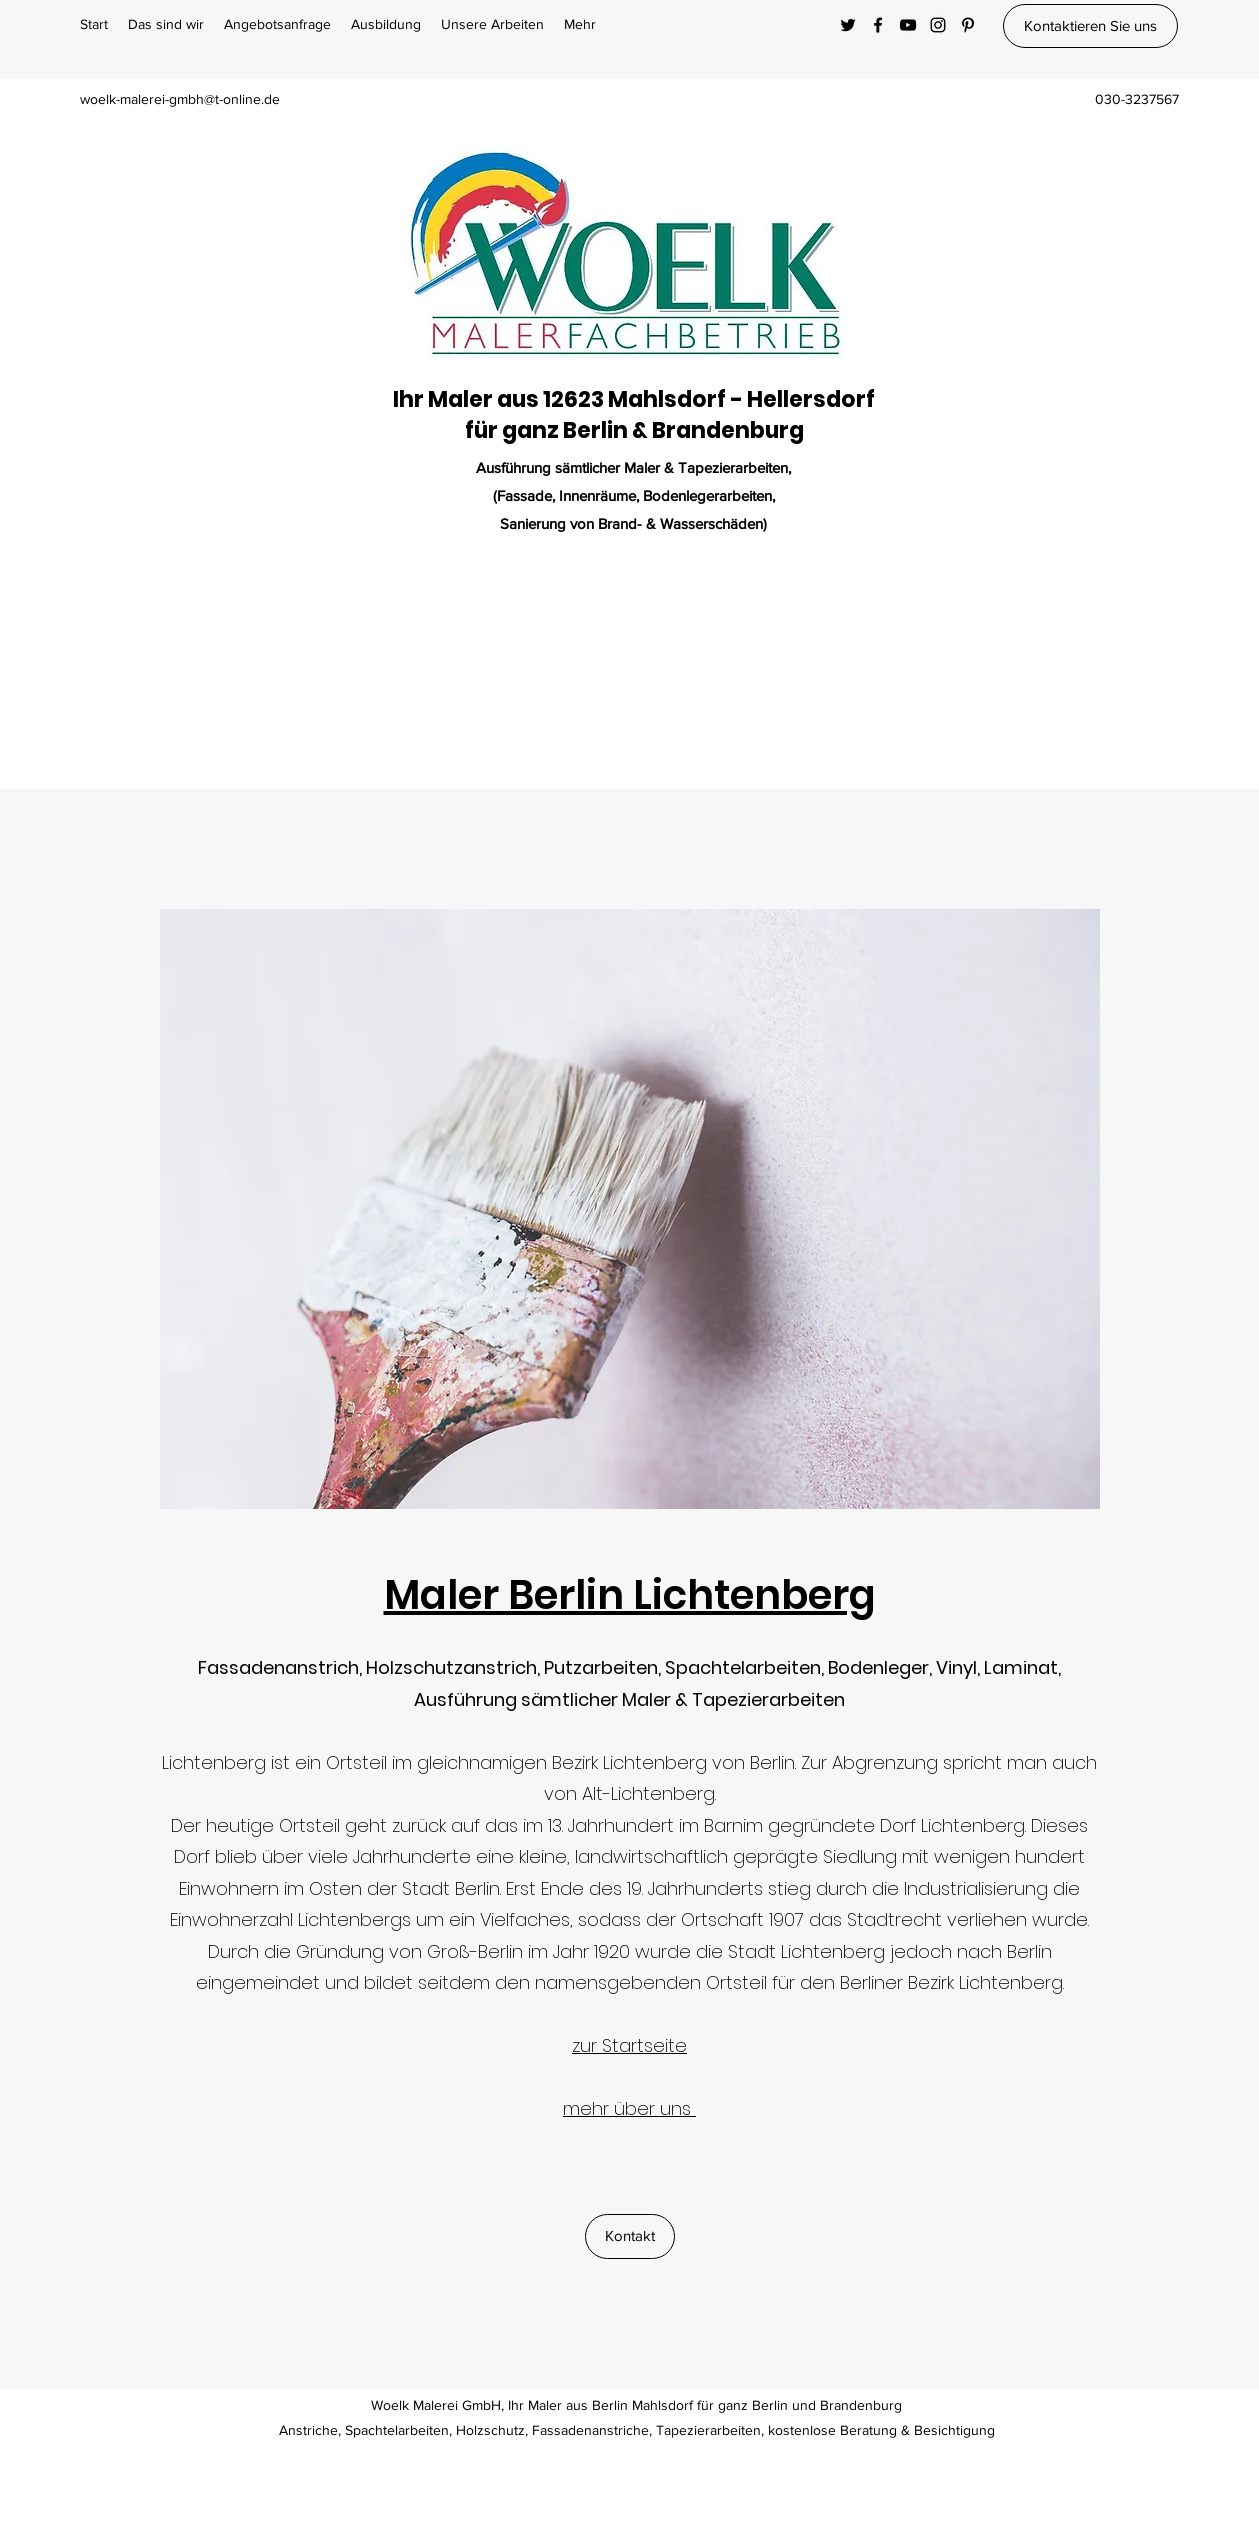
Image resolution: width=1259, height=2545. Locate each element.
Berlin (772, 1762)
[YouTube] (908, 25)
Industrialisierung (976, 1888)
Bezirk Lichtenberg (629, 1762)
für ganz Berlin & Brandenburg (634, 430)
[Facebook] (878, 25)
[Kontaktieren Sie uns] (1090, 26)
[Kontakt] (630, 2236)
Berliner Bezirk (897, 1982)
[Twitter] (848, 25)
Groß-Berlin (475, 1951)
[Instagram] (938, 25)
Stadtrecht (894, 1919)
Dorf (898, 1825)
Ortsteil (356, 1762)
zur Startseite (629, 2045)
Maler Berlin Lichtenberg (630, 1595)
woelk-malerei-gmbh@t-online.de (180, 99)
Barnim (733, 1825)
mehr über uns (629, 2108)
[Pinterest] (968, 25)
